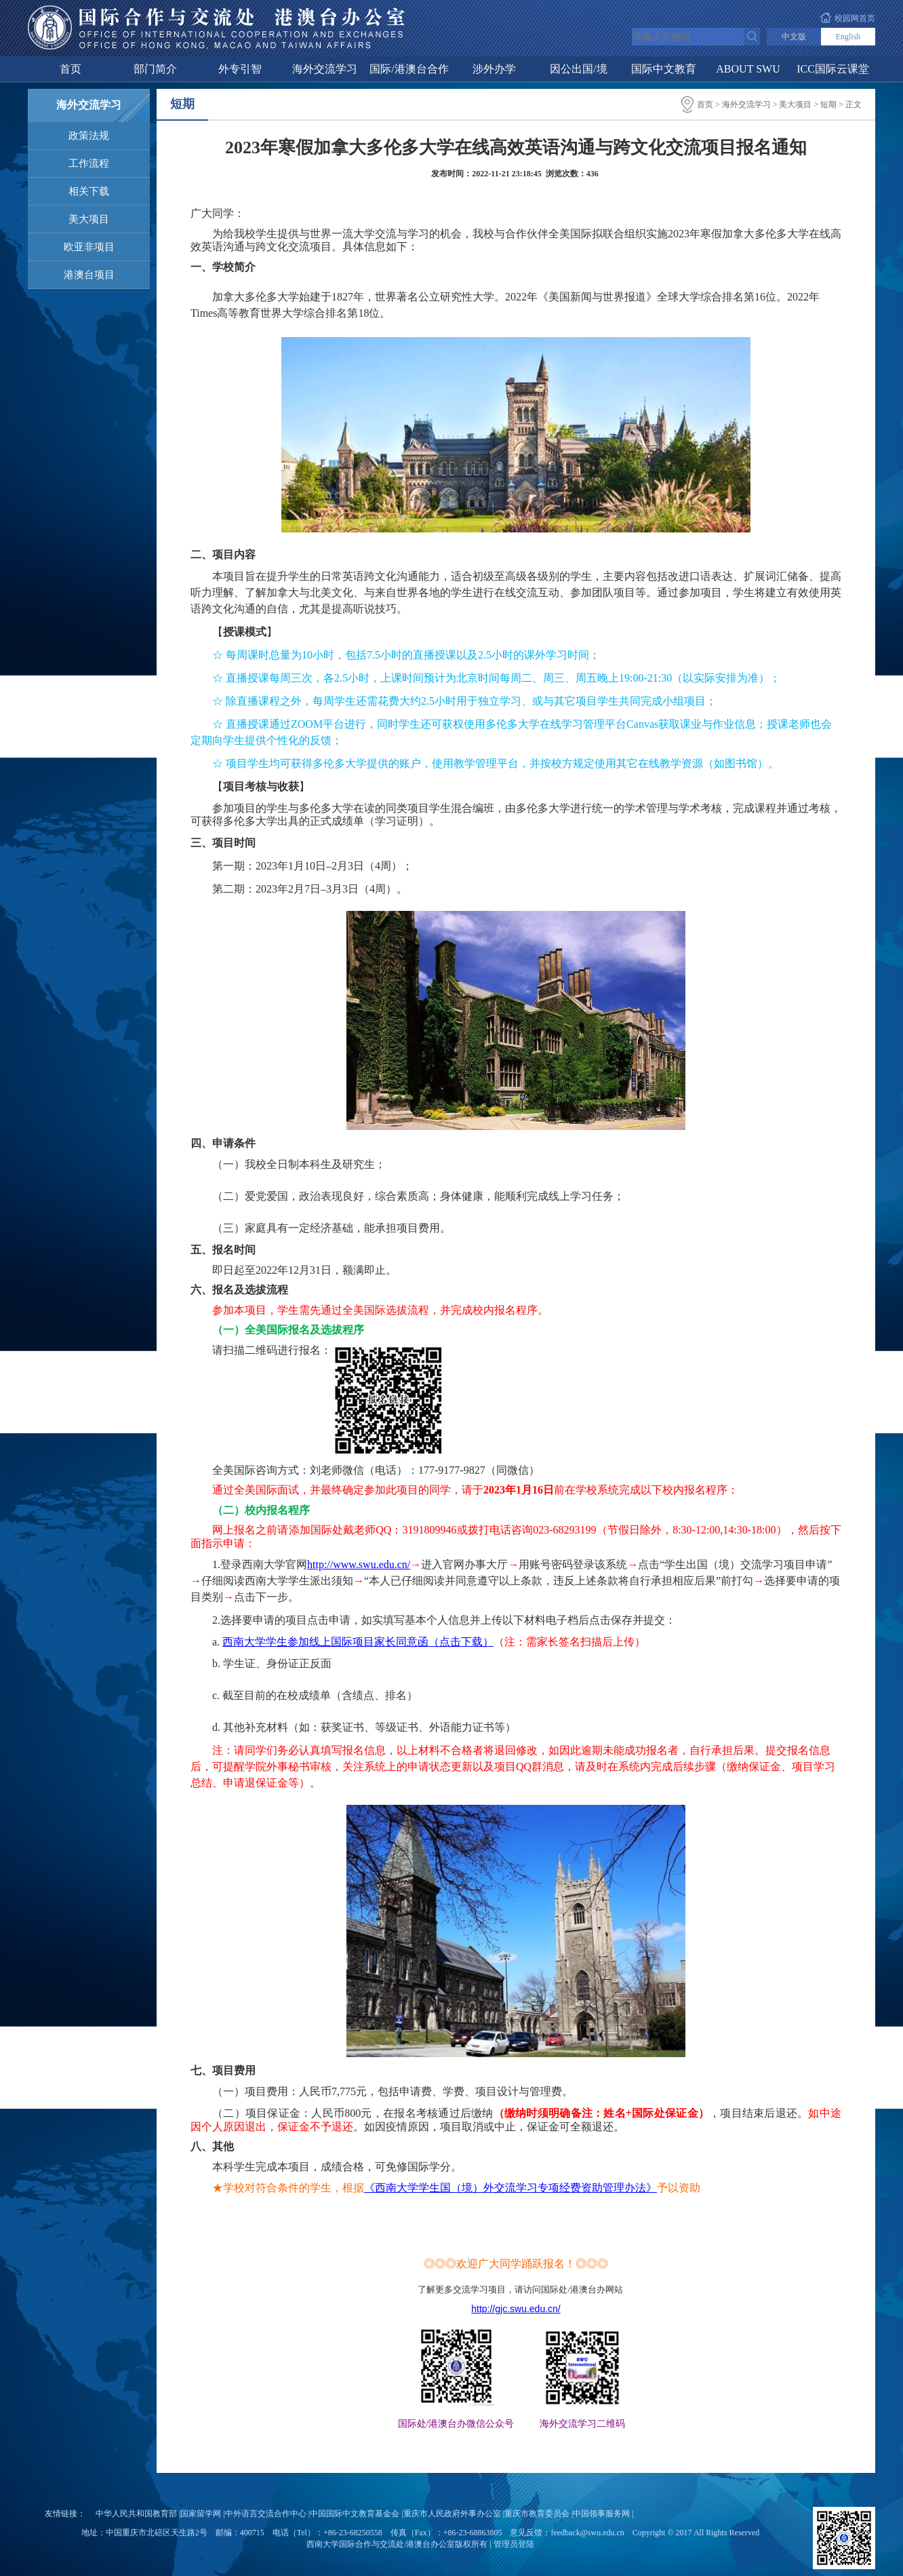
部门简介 (155, 69)
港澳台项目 (89, 274)
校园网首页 (855, 18)
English (848, 36)
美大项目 (88, 219)
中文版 (794, 36)
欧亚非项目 (89, 246)
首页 (70, 69)
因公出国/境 (578, 69)
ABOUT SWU (748, 69)
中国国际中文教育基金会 (354, 2513)
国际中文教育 (663, 69)
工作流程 (88, 163)
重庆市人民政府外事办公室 (452, 2513)
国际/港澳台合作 (408, 69)
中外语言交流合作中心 (265, 2513)
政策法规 (88, 135)
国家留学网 (200, 2513)
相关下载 (88, 191)
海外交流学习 (324, 69)
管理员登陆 (514, 2544)
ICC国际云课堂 (833, 69)
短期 (828, 104)
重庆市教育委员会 (536, 2513)
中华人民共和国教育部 (136, 2513)
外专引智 (240, 69)
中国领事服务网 (601, 2513)
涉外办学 (494, 69)
